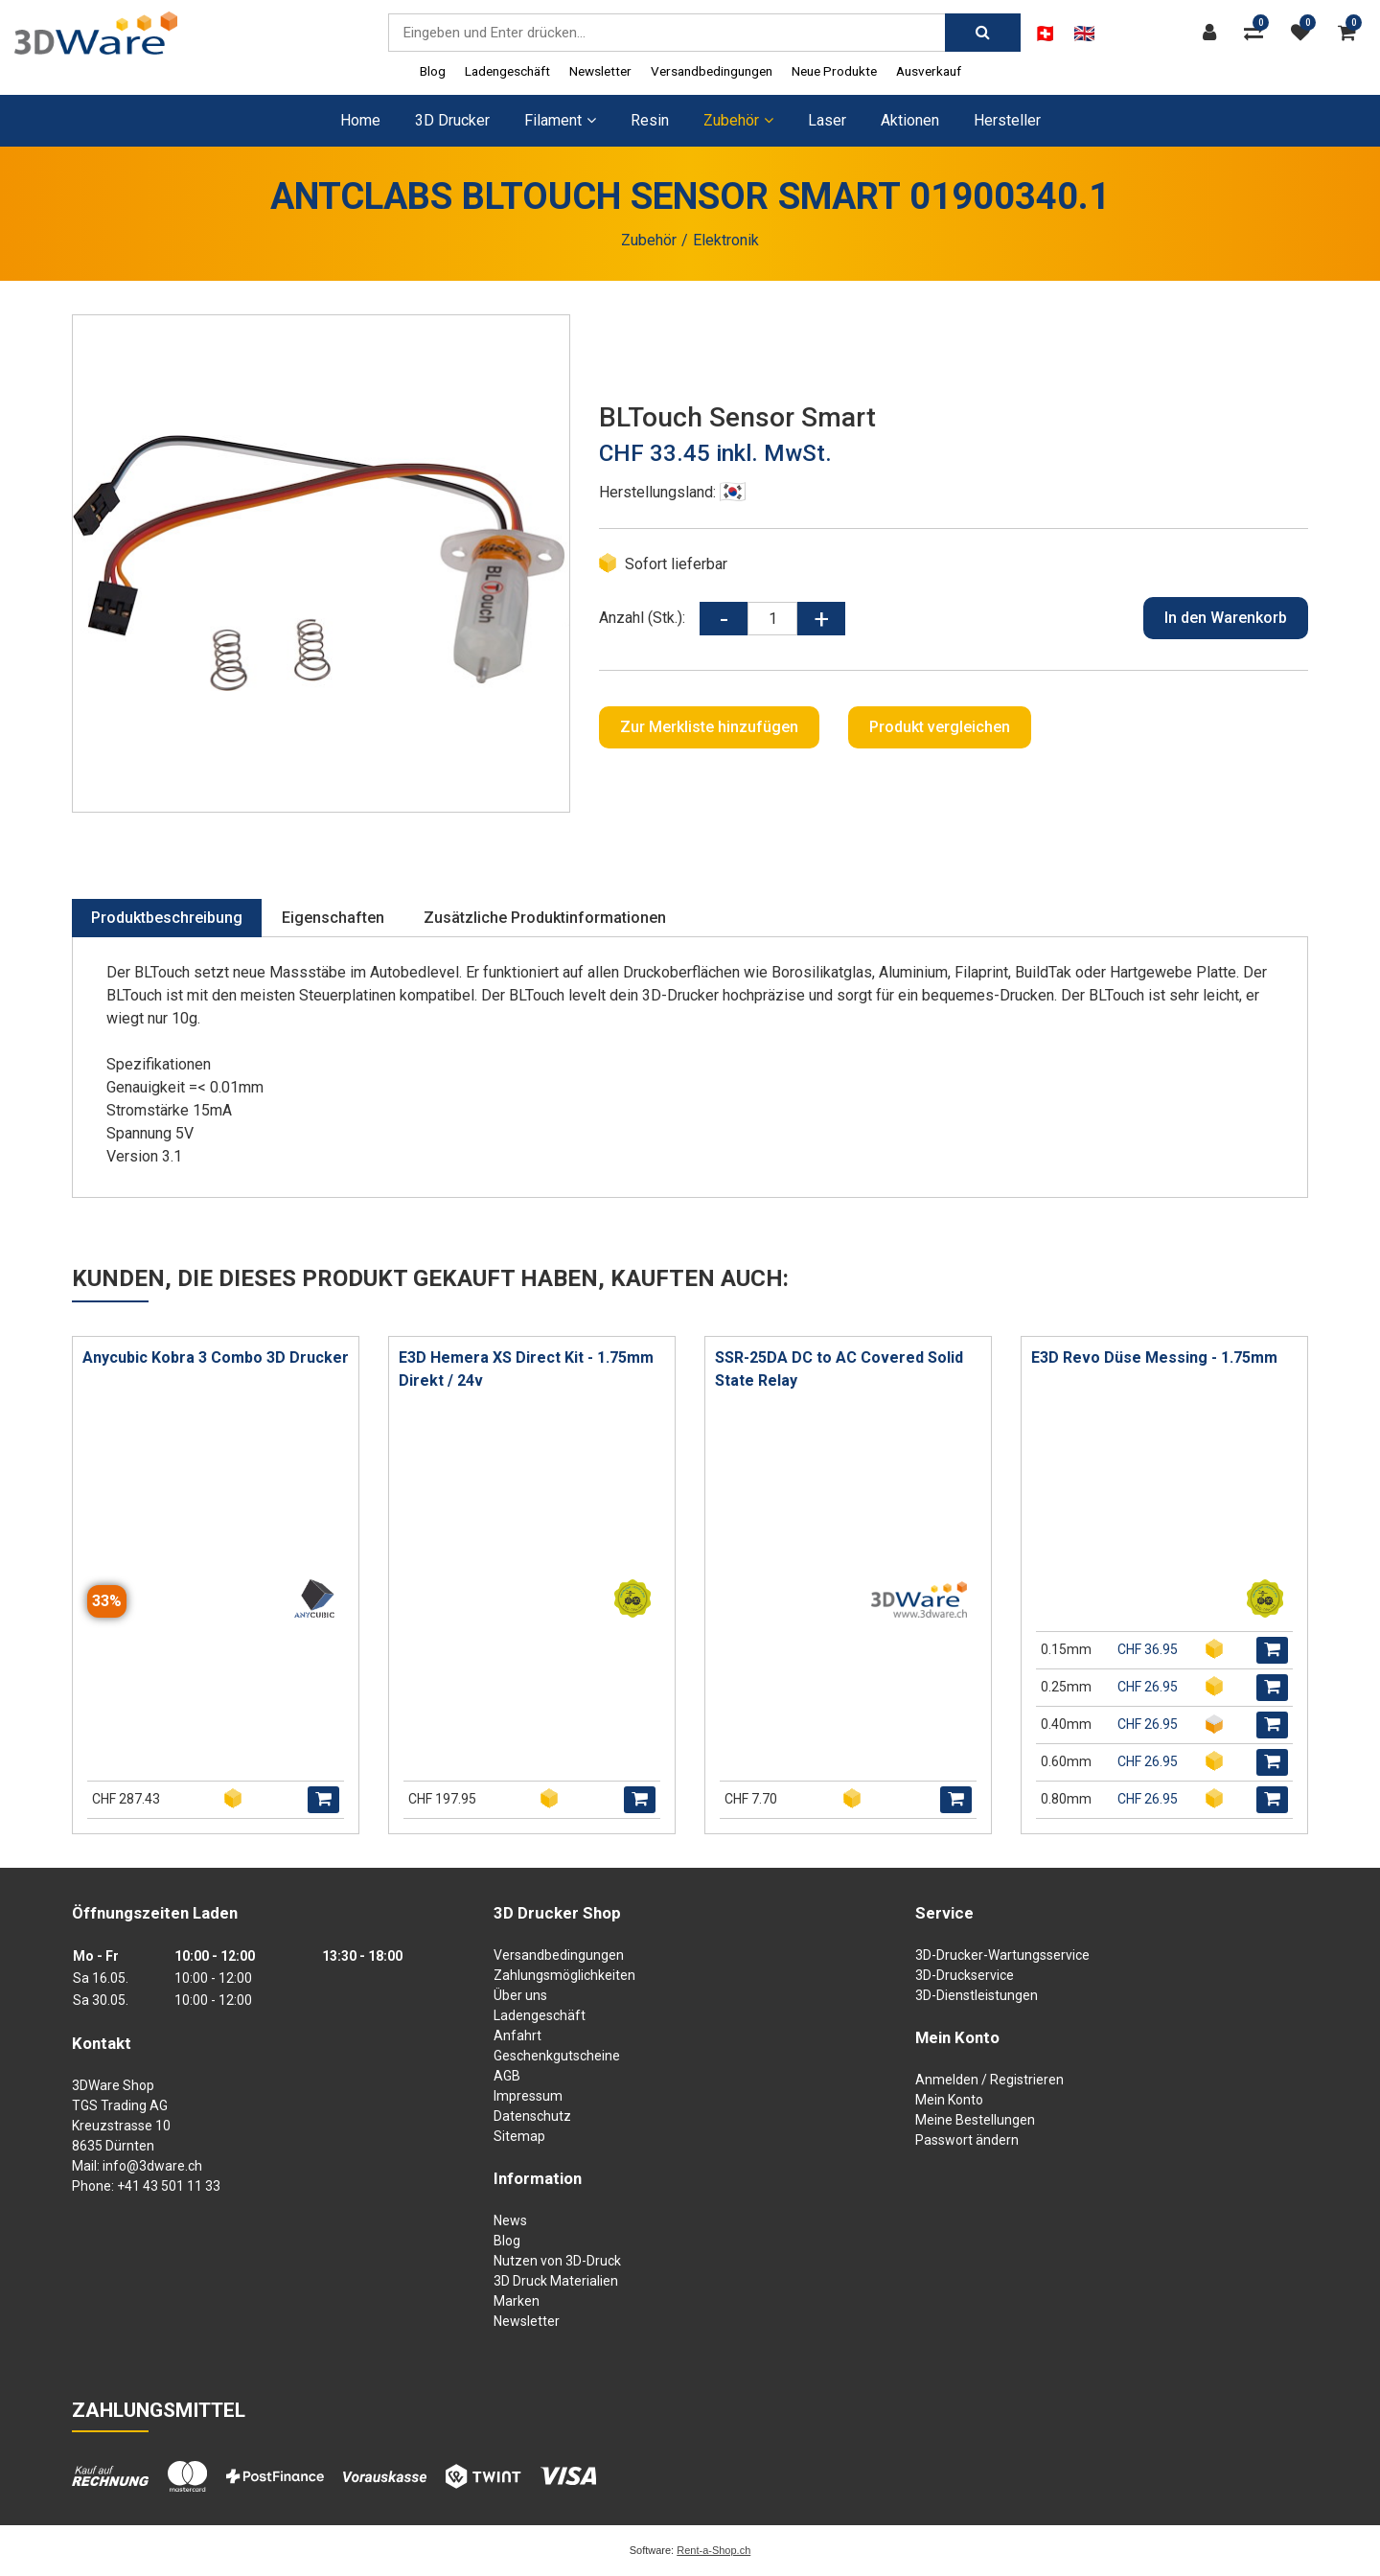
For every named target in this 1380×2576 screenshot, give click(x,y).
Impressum (528, 2096)
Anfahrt (517, 2035)
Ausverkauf (928, 71)
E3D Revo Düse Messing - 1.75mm (1154, 1357)
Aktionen (910, 120)
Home (360, 120)
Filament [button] (560, 120)
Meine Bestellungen (975, 2120)
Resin (650, 120)
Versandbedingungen (711, 71)
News (510, 2220)
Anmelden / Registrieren (989, 2079)
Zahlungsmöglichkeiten (564, 1975)
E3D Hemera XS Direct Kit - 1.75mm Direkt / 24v (526, 1369)
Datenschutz (532, 2116)
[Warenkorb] (1352, 32)
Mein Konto (949, 2099)
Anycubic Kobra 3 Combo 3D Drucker (215, 1357)
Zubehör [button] (738, 120)
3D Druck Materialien (556, 2280)
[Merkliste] (1305, 32)
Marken (517, 2301)
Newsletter (600, 71)
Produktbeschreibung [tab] (166, 917)
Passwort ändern (967, 2140)
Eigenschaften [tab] (333, 917)
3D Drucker (452, 120)
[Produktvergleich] (1258, 32)
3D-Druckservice (964, 1975)
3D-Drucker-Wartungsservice (1002, 1955)
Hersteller (1007, 120)
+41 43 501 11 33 (168, 2186)
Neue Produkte (834, 71)
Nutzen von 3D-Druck (557, 2260)
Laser (827, 120)
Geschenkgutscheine (557, 2055)
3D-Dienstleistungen (976, 1995)
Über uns (520, 1995)
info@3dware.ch (152, 2166)
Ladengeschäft (507, 71)
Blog (433, 71)
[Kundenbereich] (1214, 32)
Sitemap (519, 2136)
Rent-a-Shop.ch (713, 2550)
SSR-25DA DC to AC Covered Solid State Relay (839, 1369)
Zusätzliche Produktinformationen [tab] (545, 917)
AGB (507, 2075)
